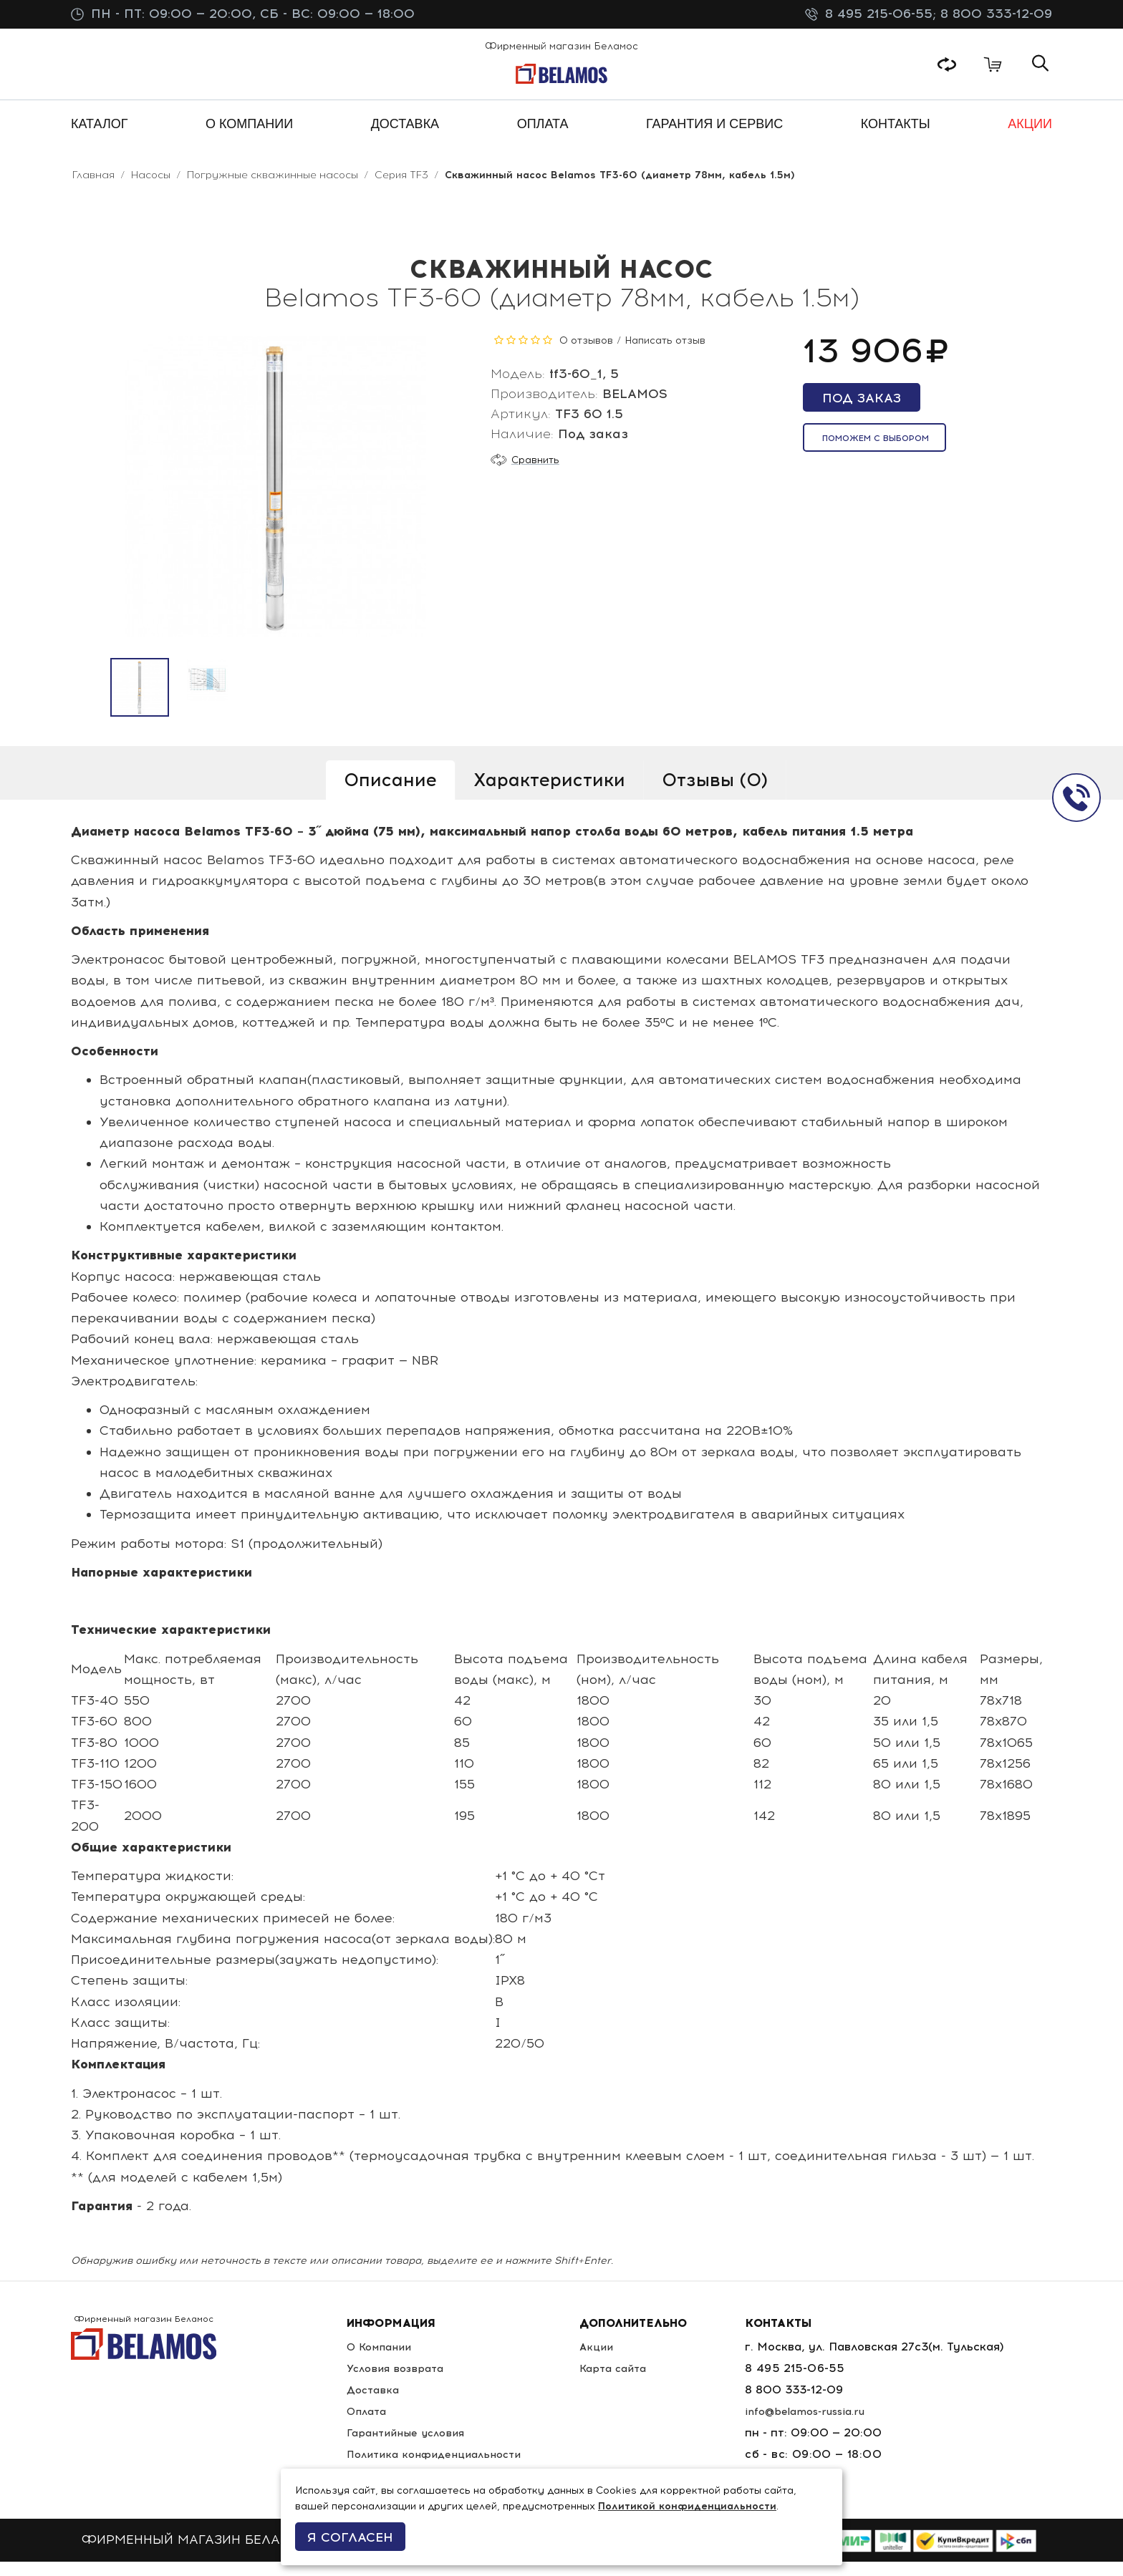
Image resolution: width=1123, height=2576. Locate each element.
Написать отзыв (665, 355)
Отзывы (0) (715, 794)
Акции (606, 2361)
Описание (390, 794)
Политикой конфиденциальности (687, 2506)
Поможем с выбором (875, 452)
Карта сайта (625, 2382)
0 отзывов (586, 355)
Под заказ (861, 412)
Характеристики (549, 794)
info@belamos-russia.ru (817, 2425)
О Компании (378, 2361)
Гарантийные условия (407, 2447)
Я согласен (350, 2537)
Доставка (370, 2404)
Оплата (364, 2425)
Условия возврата (395, 2382)
